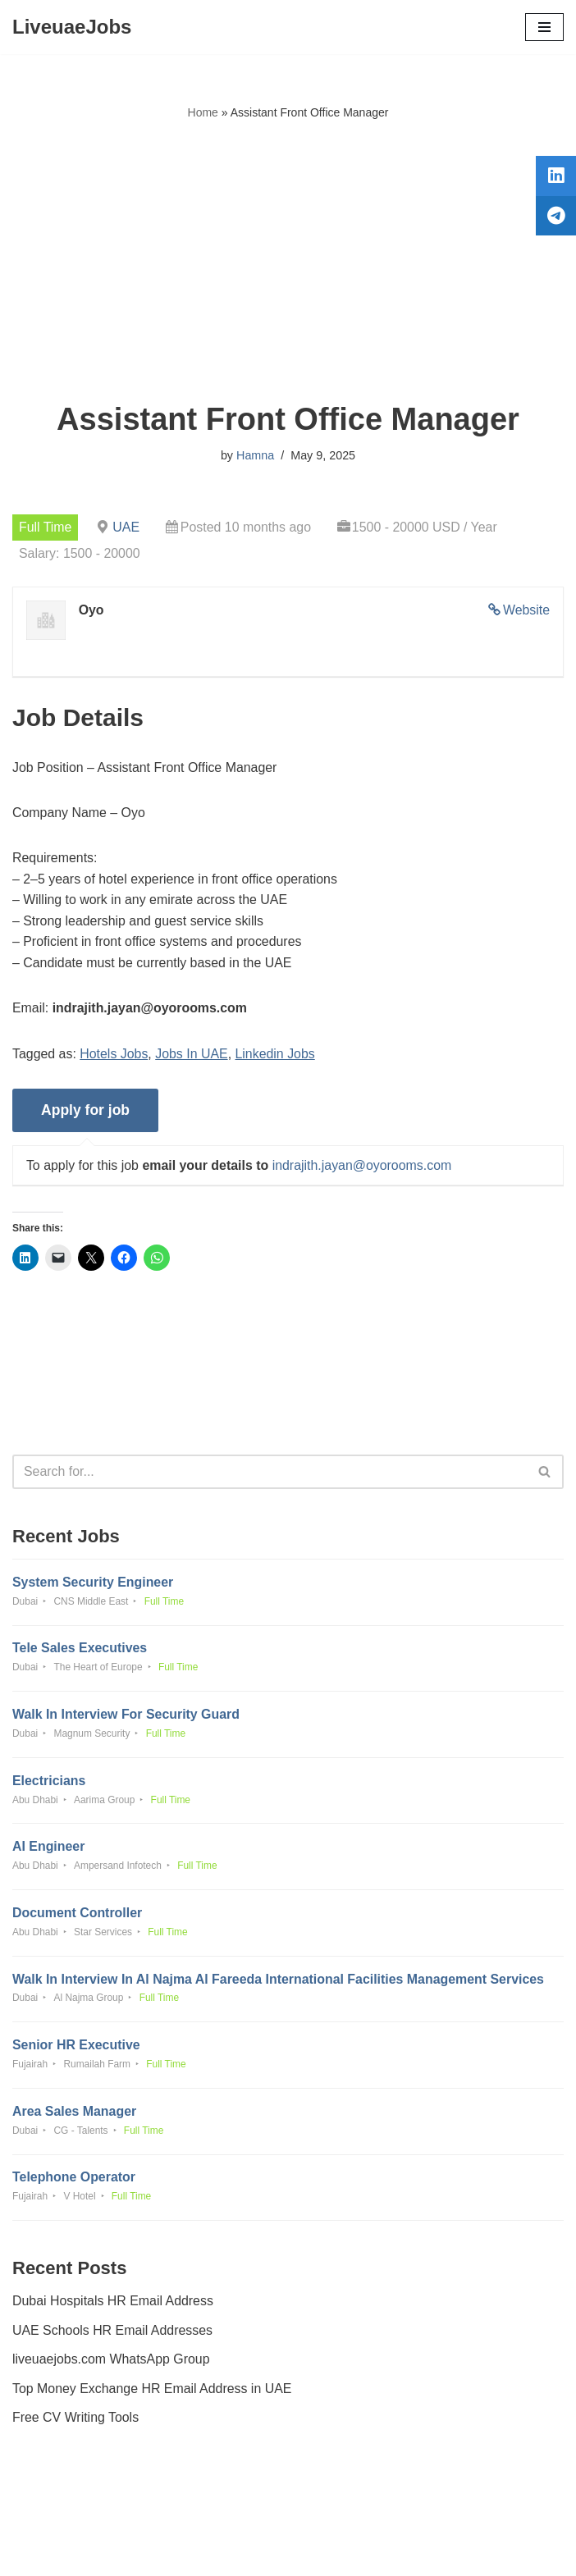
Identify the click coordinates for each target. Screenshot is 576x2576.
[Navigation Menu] (544, 27)
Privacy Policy (57, 2517)
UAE (126, 527)
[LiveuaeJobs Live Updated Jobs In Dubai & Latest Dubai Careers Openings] (71, 27)
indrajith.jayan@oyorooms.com (363, 1167)
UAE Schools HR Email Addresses (112, 2336)
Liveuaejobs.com (226, 2551)
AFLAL (379, 2551)
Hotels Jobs (114, 1055)
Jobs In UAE (192, 1055)
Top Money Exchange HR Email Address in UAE (152, 2394)
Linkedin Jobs (276, 1055)
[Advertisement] (288, 262)
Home (203, 112)
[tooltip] (554, 178)
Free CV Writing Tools (75, 2423)
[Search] (269, 1474)
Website (526, 610)
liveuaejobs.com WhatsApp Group (111, 2365)
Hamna (255, 455)
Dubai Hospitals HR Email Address (113, 2306)
